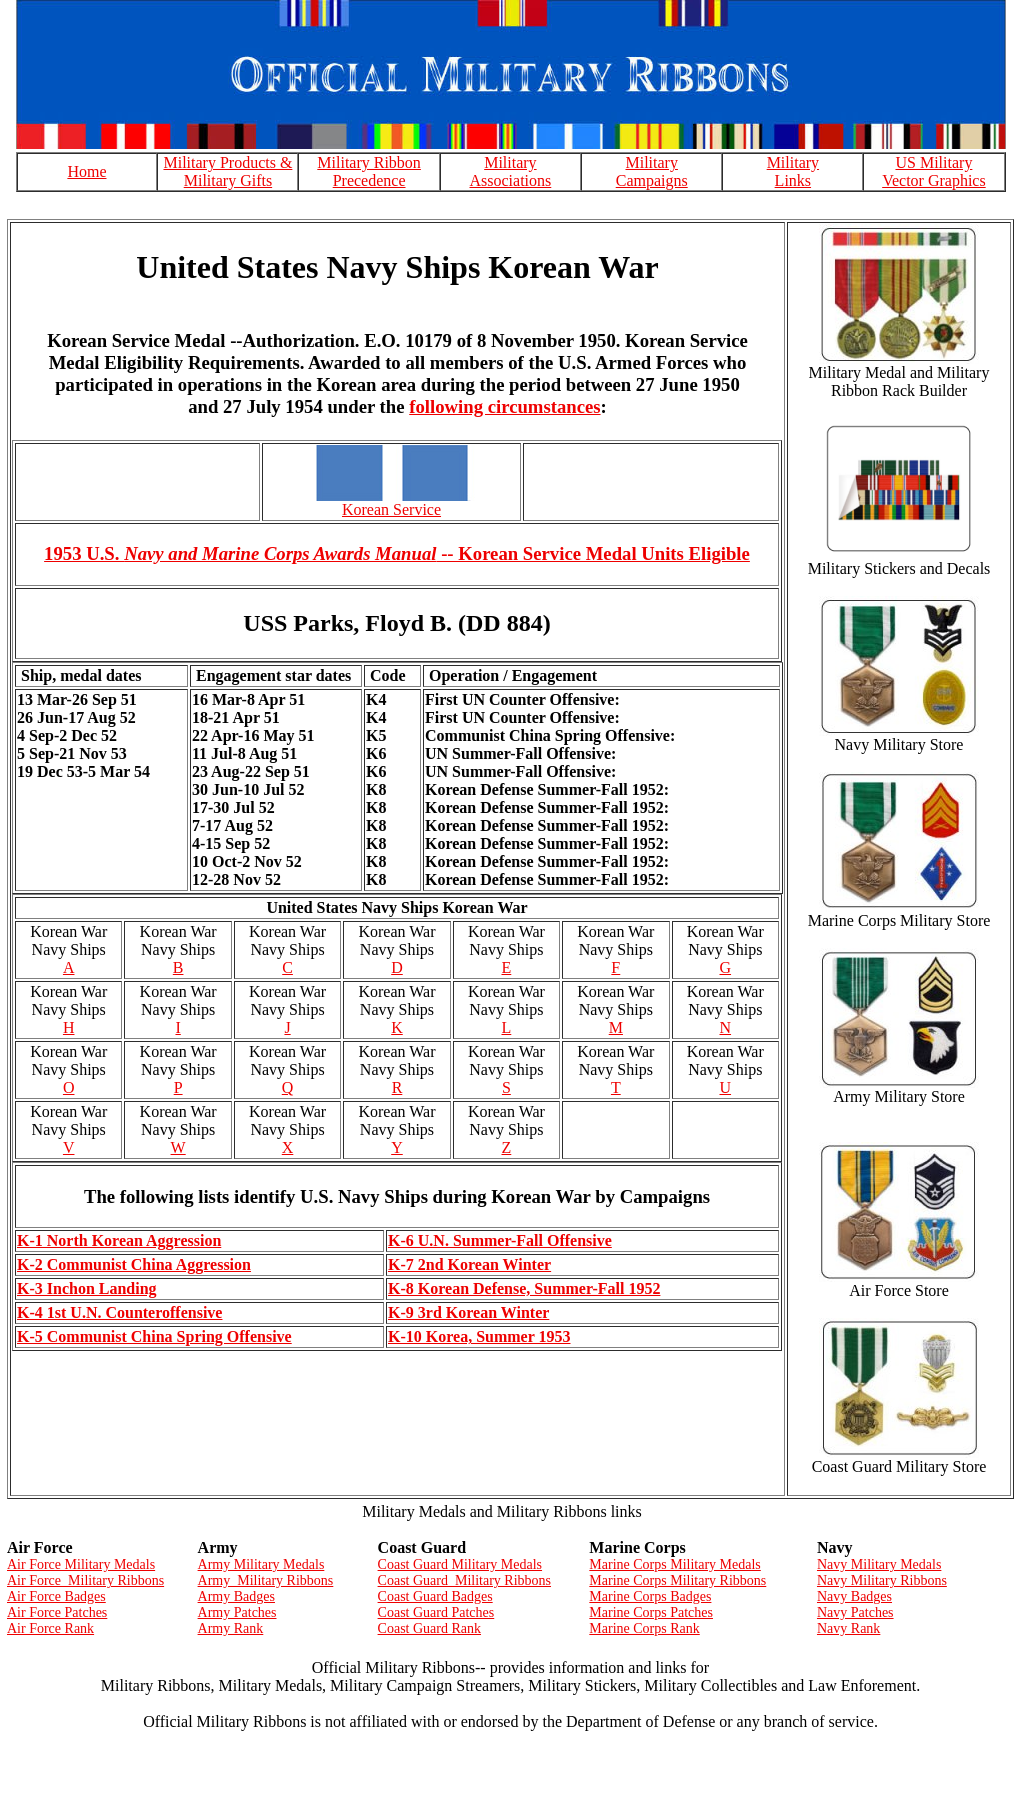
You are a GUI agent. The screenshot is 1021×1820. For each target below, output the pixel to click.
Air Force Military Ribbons (85, 1580)
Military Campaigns (652, 171)
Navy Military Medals (879, 1564)
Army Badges (236, 1596)
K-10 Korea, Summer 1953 (479, 1336)
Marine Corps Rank (644, 1628)
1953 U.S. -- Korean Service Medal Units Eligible (397, 553)
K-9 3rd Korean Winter (468, 1312)
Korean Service (391, 509)
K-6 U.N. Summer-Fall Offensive (500, 1240)
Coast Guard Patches (436, 1612)
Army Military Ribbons (266, 1580)
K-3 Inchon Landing (87, 1288)
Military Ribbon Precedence (369, 171)
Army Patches (237, 1612)
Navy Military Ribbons (882, 1580)
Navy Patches (855, 1612)
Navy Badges (854, 1596)
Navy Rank (848, 1628)
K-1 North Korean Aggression (119, 1240)
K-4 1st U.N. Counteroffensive (119, 1312)
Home (86, 171)
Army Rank (231, 1628)
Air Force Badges (56, 1596)
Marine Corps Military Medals (674, 1564)
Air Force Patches (57, 1612)
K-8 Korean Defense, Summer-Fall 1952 (524, 1288)
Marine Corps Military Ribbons (677, 1580)
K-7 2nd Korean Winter (469, 1264)
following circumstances (504, 406)
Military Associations (511, 171)
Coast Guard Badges (435, 1596)
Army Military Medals (261, 1564)
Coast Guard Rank (429, 1628)
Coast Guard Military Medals (460, 1564)
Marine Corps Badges (650, 1596)
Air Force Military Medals (81, 1564)
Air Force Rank (50, 1628)
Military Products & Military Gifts (227, 171)
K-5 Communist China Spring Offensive (154, 1336)
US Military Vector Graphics (934, 171)
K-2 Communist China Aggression (134, 1264)
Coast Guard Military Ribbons (464, 1580)
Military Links (793, 171)
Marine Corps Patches (651, 1612)
